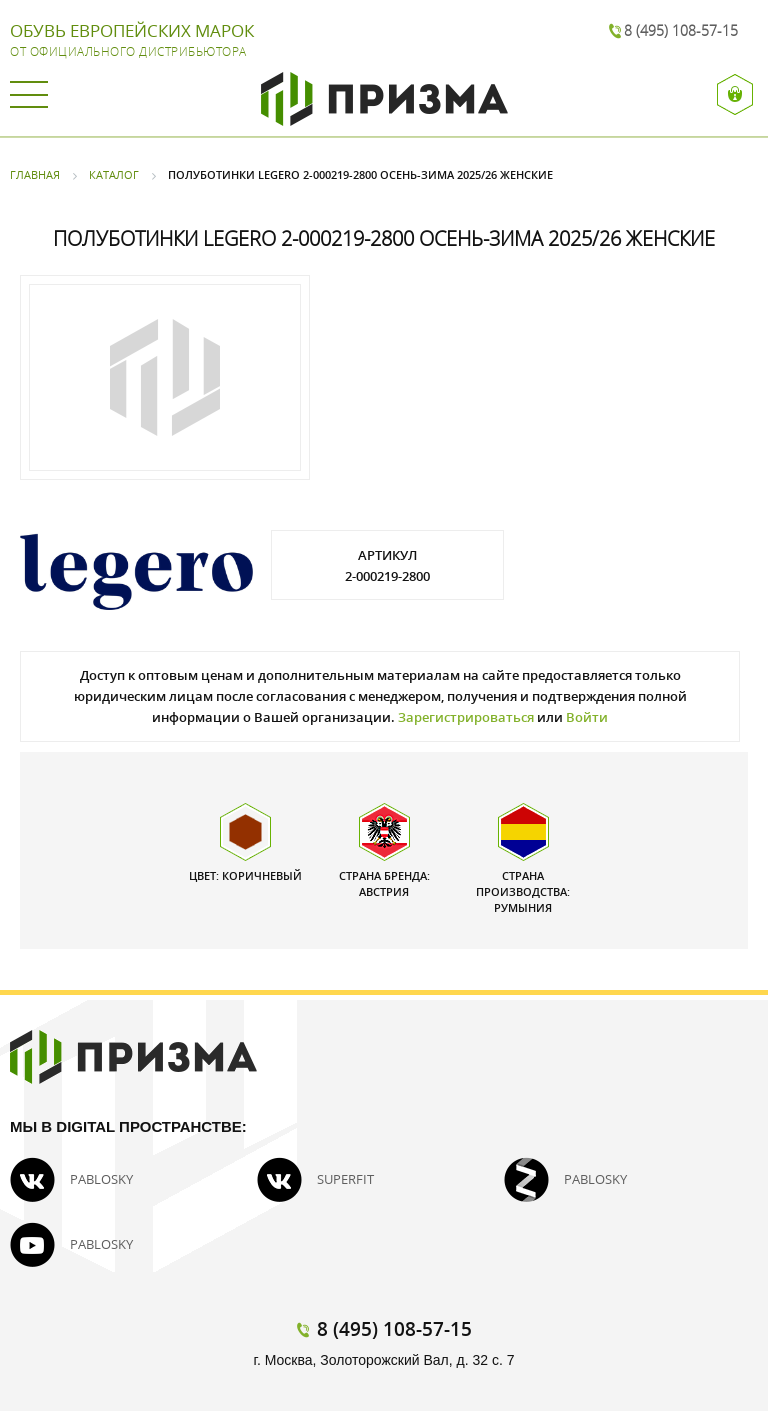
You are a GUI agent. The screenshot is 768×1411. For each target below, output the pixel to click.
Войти (587, 717)
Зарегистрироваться (466, 717)
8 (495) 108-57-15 (681, 30)
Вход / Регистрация (735, 94)
